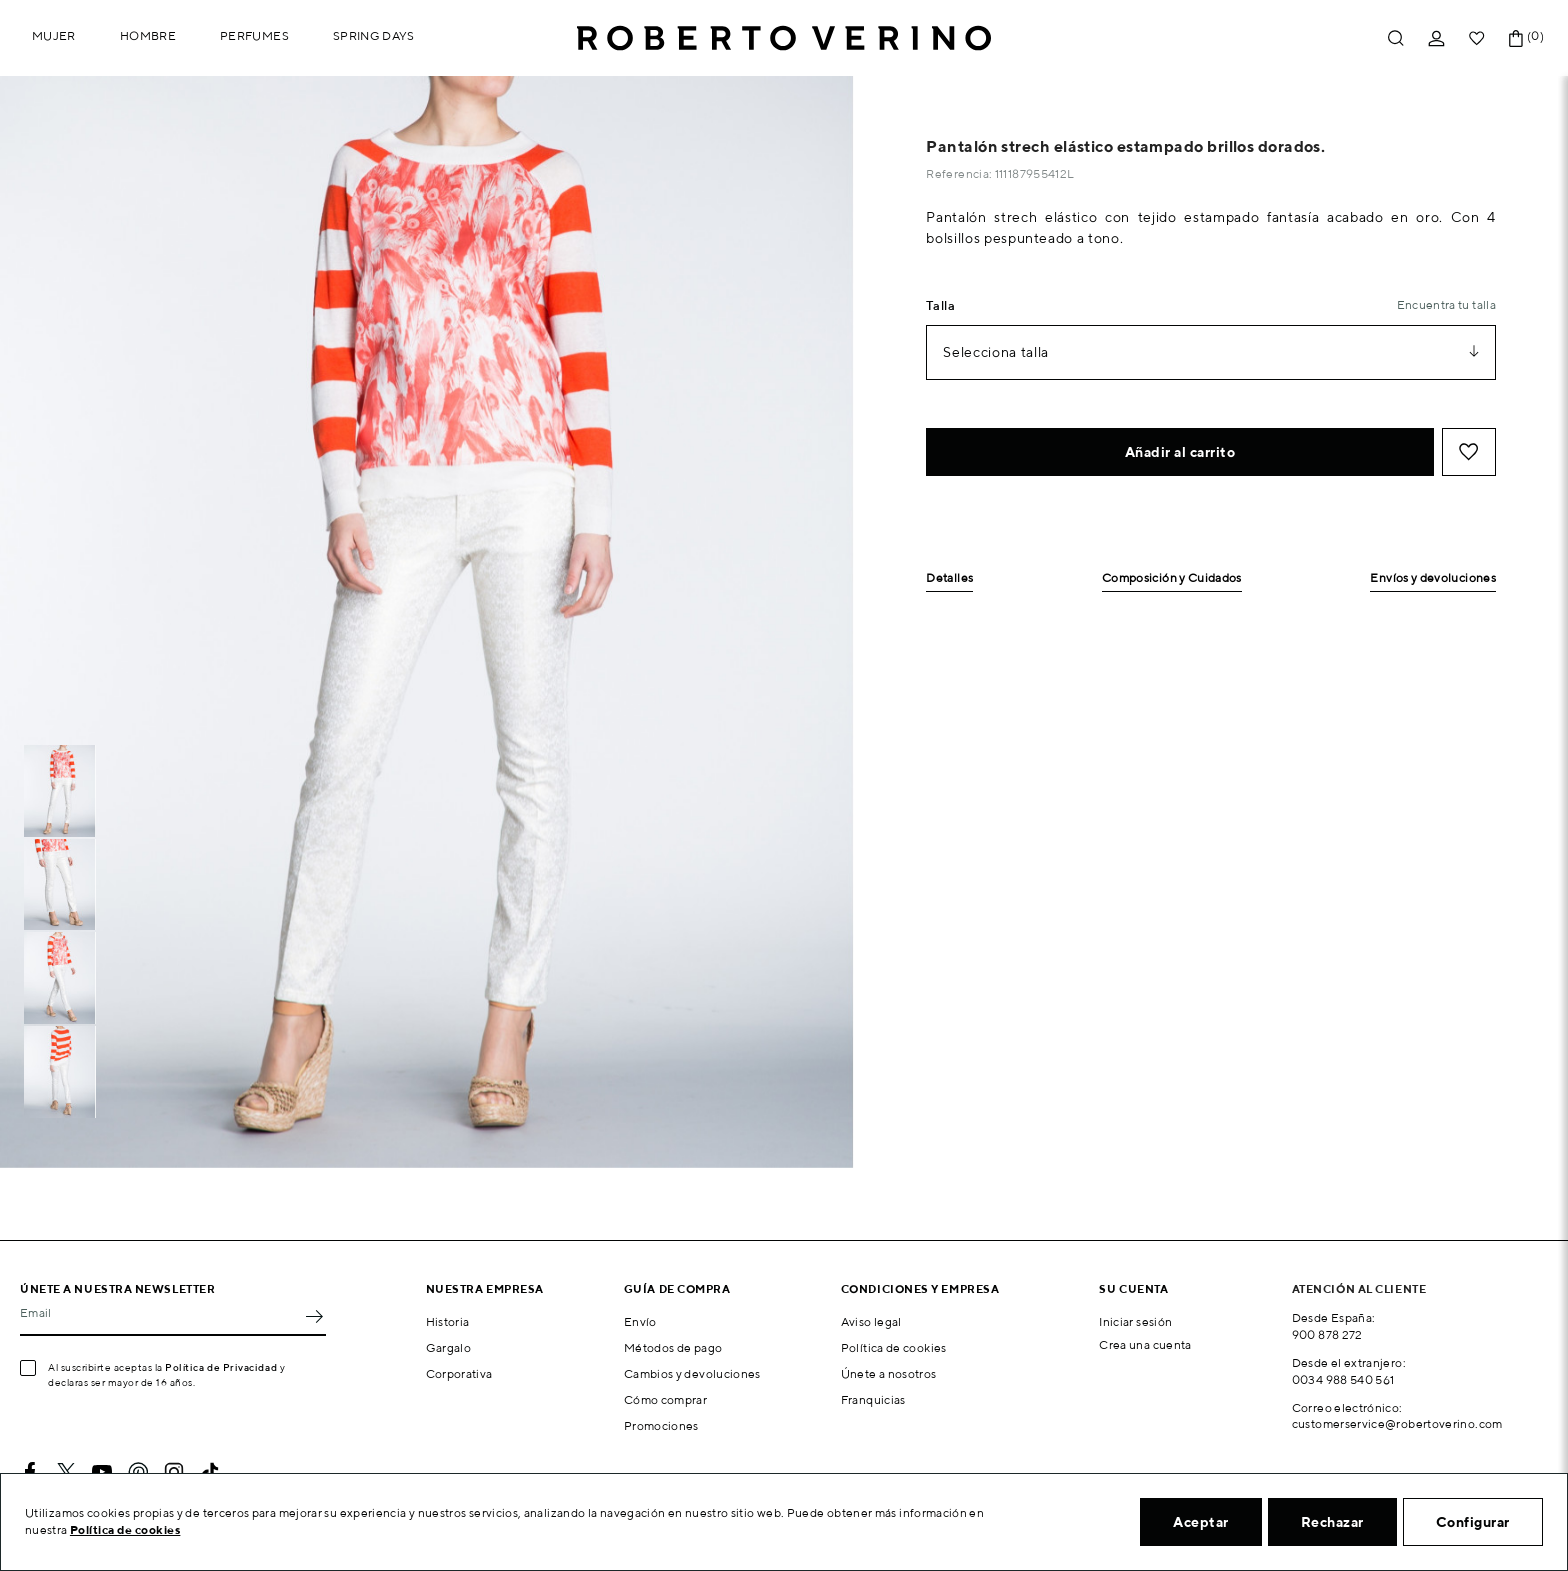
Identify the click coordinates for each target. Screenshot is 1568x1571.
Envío (640, 1321)
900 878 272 (1327, 1334)
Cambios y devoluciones (692, 1373)
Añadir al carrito (1180, 452)
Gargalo (449, 1347)
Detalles (949, 578)
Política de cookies (894, 1347)
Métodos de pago (673, 1347)
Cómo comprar (665, 1399)
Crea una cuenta (1145, 1344)
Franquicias (873, 1399)
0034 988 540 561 (1343, 1379)
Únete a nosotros (889, 1373)
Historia (448, 1321)
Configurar (1473, 1522)
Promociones (661, 1425)
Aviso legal (871, 1321)
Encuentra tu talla (1446, 304)
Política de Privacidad (221, 1367)
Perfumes (254, 35)
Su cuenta (1133, 1288)
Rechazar (1332, 1522)
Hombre (148, 35)
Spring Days (374, 35)
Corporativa (459, 1373)
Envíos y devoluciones (1433, 578)
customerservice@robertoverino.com (1397, 1423)
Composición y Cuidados (1172, 578)
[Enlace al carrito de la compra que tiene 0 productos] (1516, 38)
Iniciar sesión (1135, 1321)
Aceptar (1201, 1522)
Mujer (54, 35)
